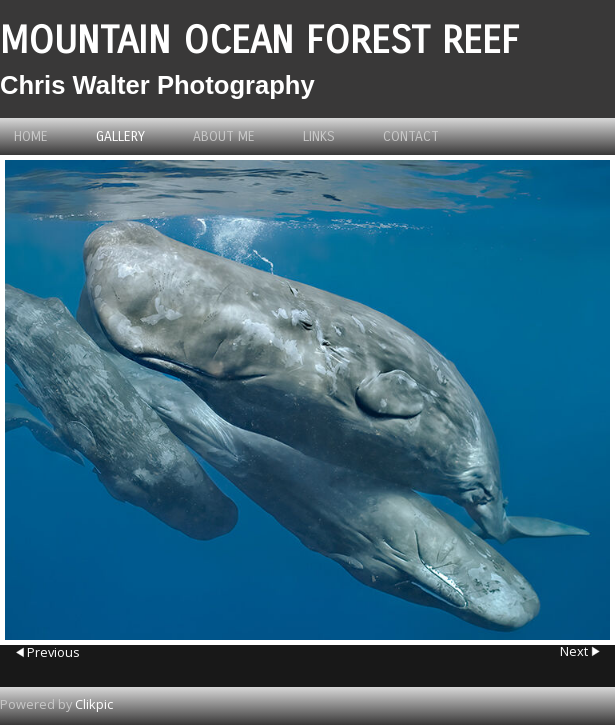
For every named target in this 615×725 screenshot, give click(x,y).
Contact (411, 136)
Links (319, 136)
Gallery (120, 136)
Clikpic (94, 704)
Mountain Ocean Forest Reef (259, 40)
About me (224, 136)
